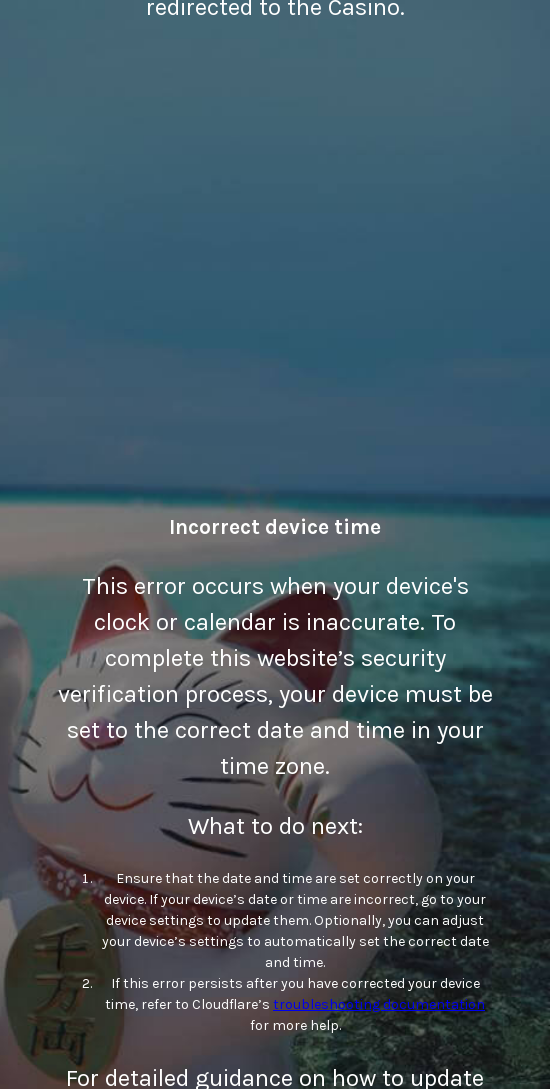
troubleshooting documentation (379, 1004)
